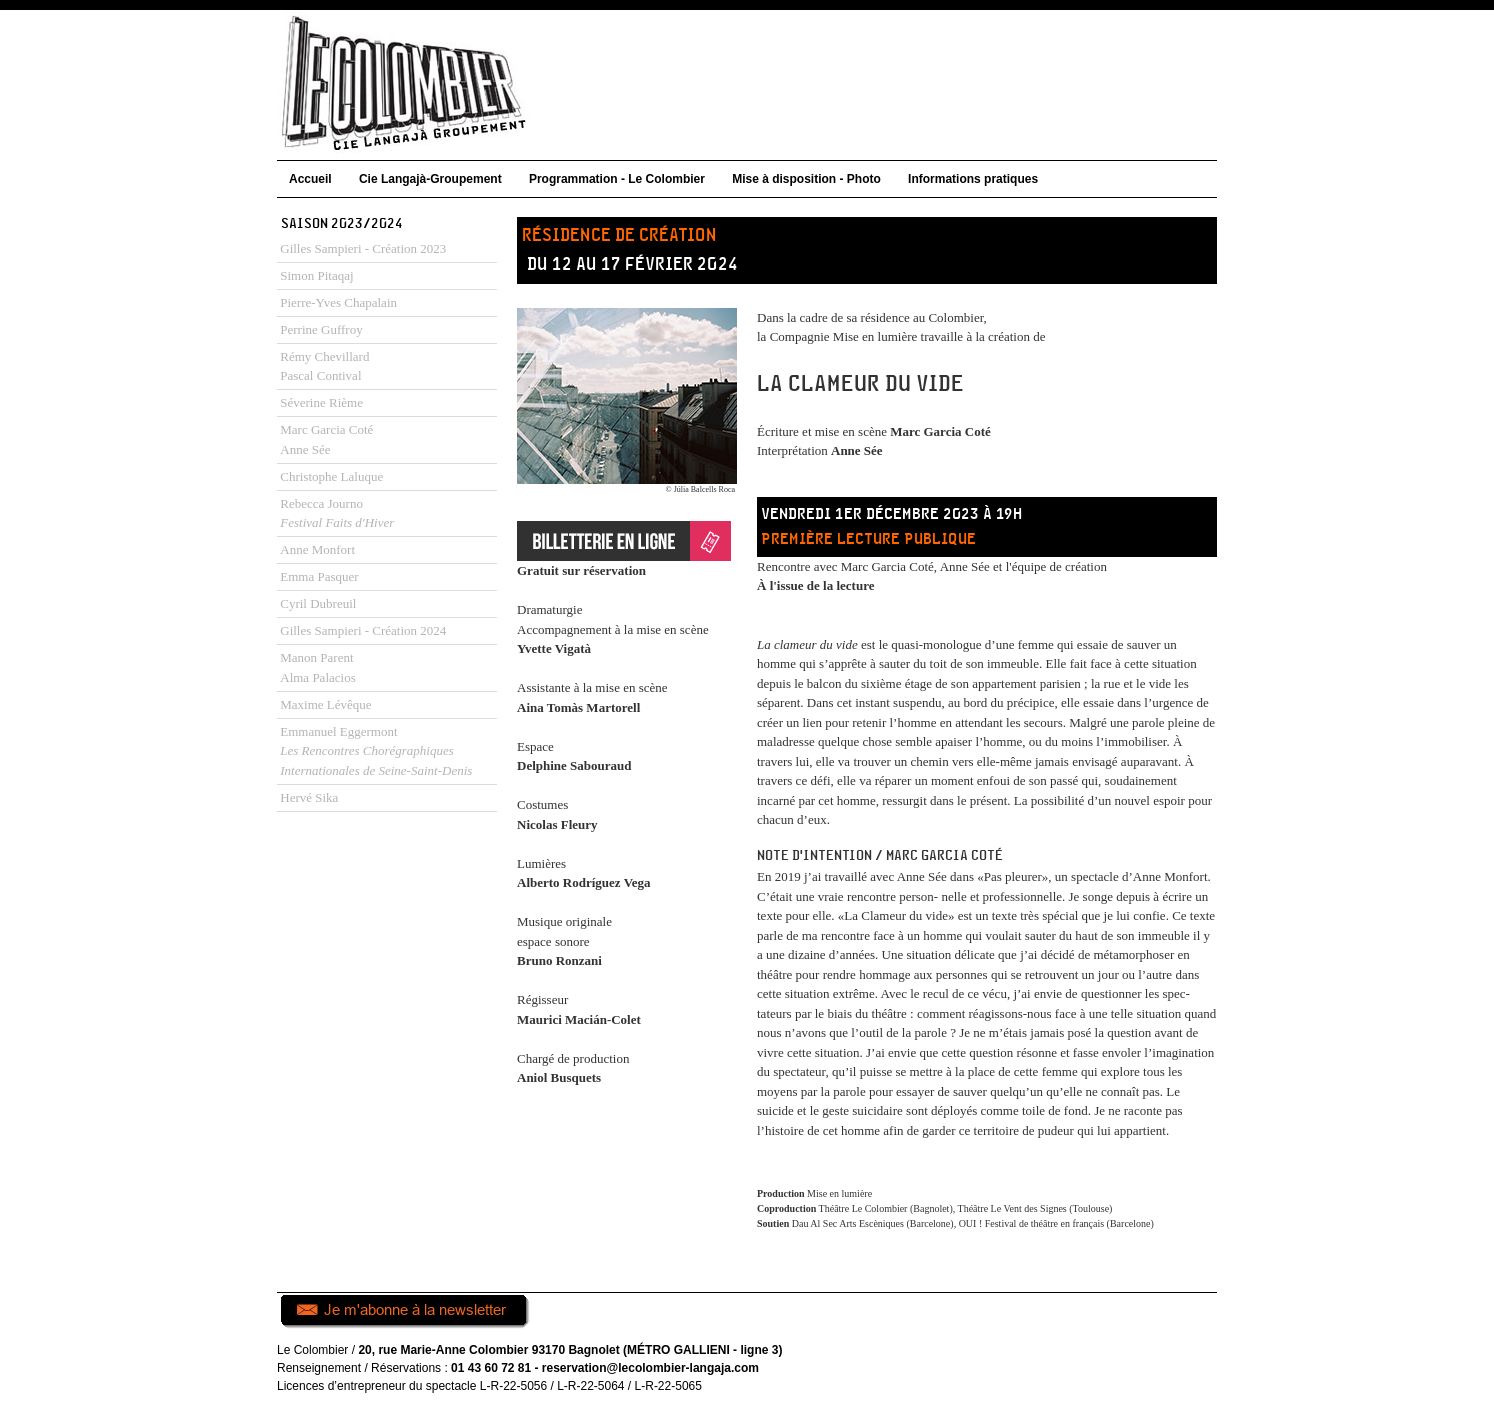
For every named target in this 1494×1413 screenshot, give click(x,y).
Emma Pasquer (319, 576)
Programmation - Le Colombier (617, 179)
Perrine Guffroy (321, 329)
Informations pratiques (973, 179)
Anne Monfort (317, 549)
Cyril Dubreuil (318, 603)
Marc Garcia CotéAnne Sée (326, 439)
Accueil (310, 179)
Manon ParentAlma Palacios (317, 667)
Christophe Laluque (331, 476)
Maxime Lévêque (325, 704)
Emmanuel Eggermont (376, 751)
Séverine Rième (321, 402)
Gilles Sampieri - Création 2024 (363, 630)
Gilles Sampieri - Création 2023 (363, 248)
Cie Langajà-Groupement (430, 179)
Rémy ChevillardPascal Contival (324, 366)
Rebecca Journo (337, 513)
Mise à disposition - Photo (806, 179)
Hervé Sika (309, 797)
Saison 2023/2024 (342, 223)
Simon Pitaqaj (316, 275)
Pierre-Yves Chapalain (338, 302)
